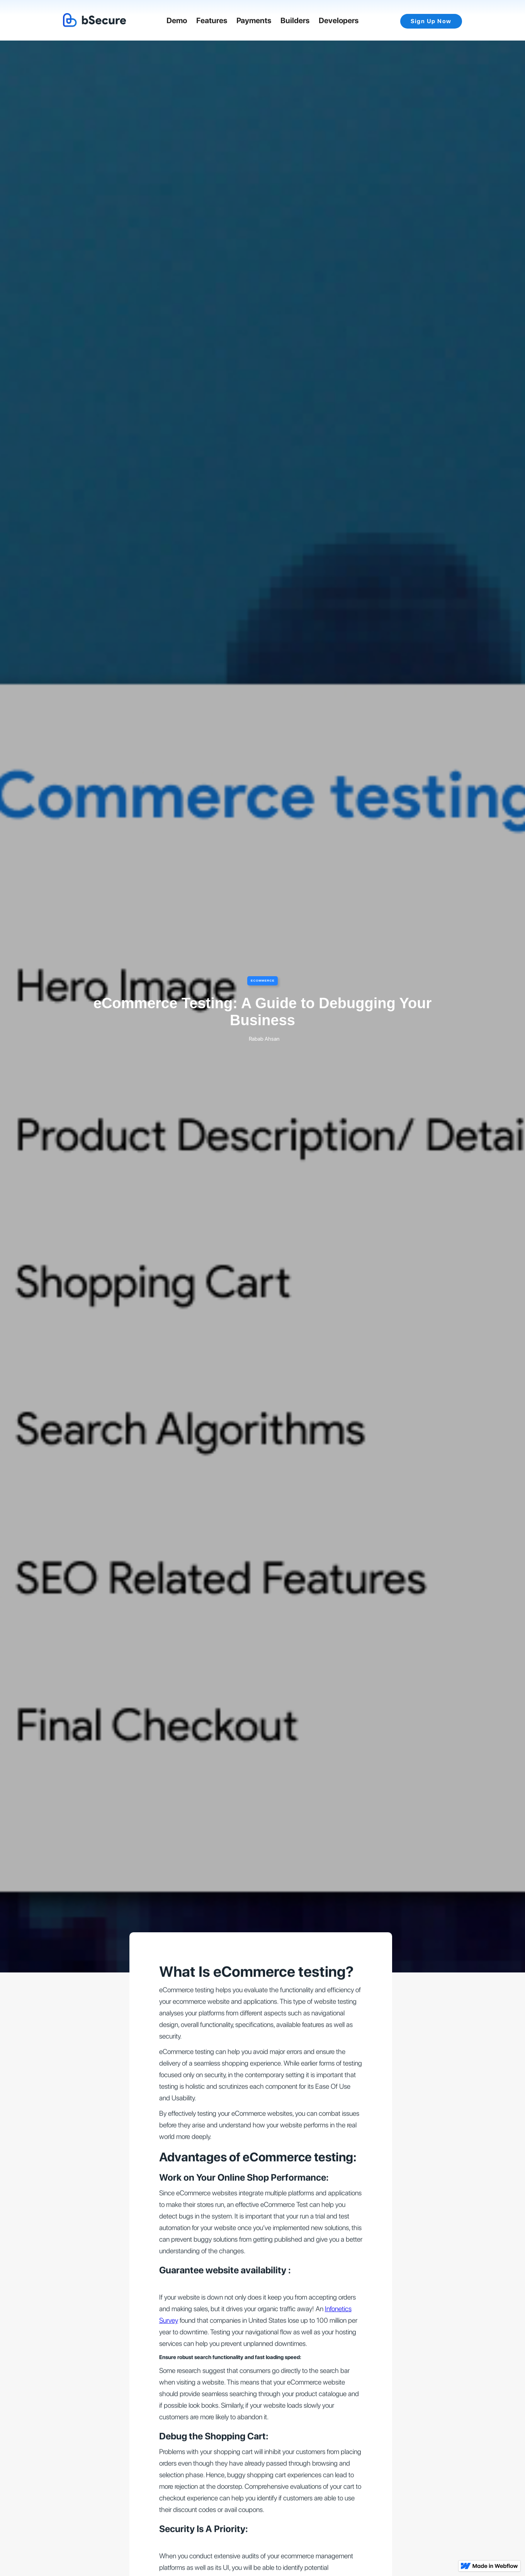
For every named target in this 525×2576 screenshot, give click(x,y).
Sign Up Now (431, 21)
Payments (253, 20)
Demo (177, 20)
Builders (294, 20)
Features (211, 20)
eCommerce (263, 980)
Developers (338, 20)
